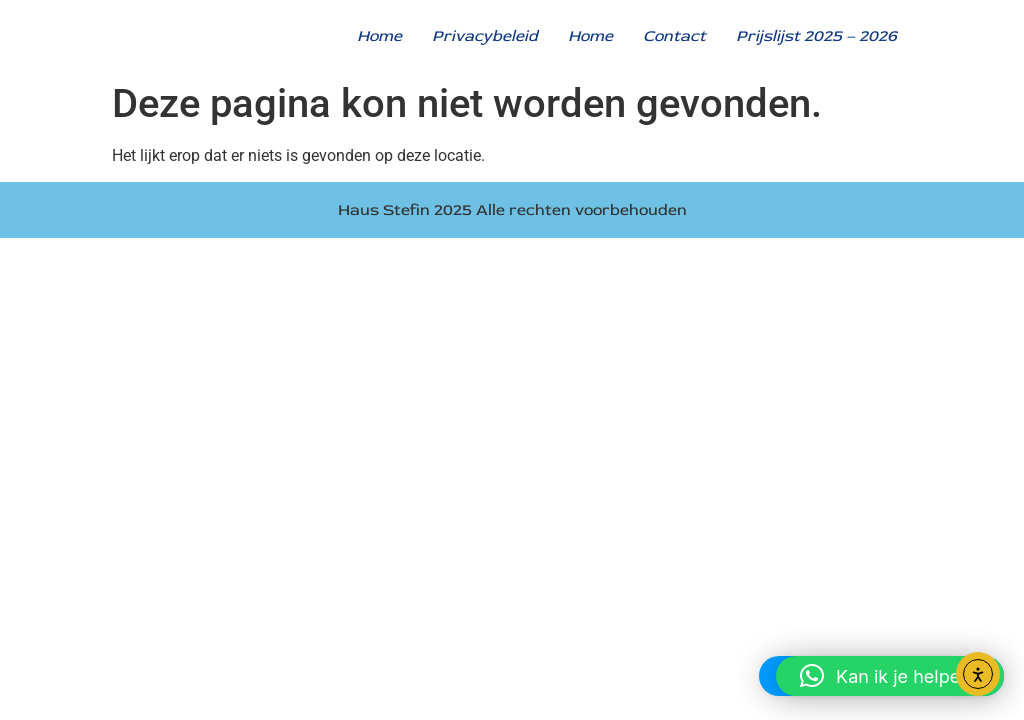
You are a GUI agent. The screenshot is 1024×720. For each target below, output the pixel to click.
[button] (890, 676)
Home (379, 36)
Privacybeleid (485, 36)
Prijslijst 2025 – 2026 (816, 36)
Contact (674, 36)
